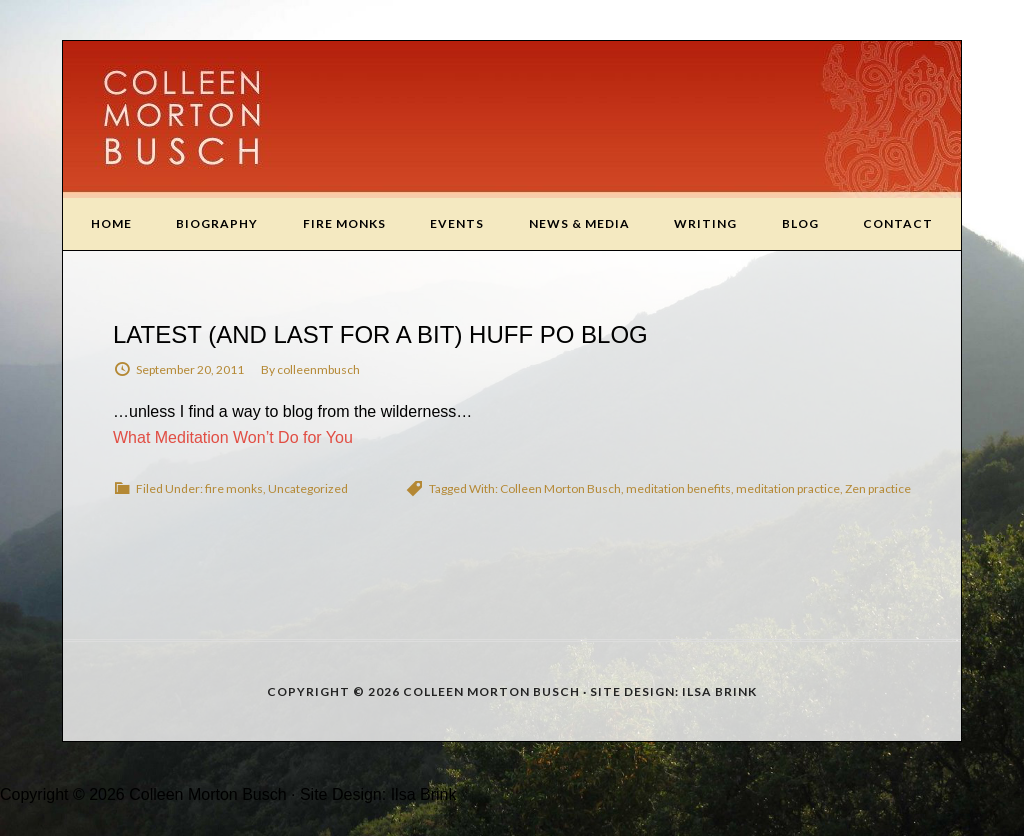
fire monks (234, 488)
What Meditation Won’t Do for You (233, 437)
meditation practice (788, 488)
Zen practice (878, 488)
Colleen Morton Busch (512, 119)
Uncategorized (308, 488)
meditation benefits (678, 488)
